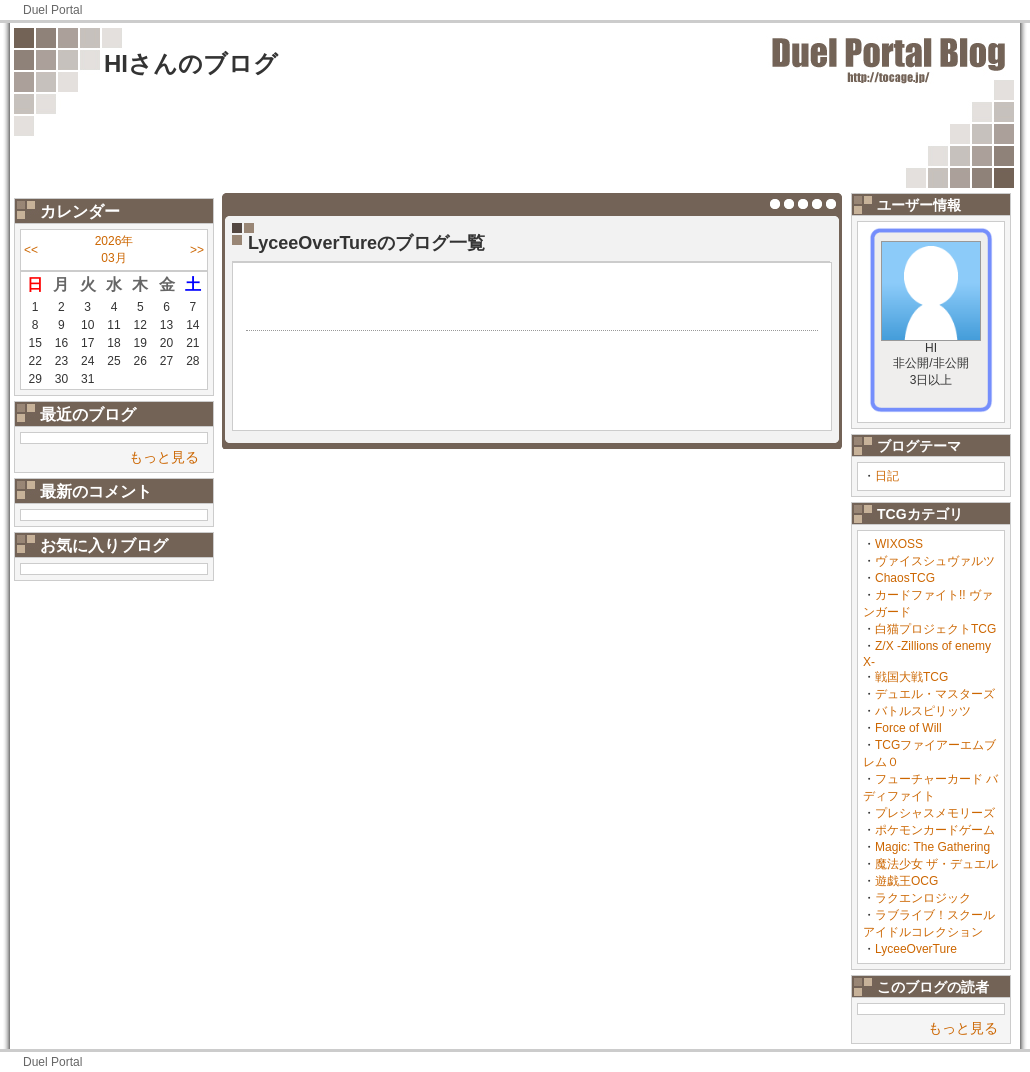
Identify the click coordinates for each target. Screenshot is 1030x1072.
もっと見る (164, 457)
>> (197, 250)
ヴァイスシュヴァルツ (935, 561)
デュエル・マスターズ (935, 694)
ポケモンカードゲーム (935, 830)
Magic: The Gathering (932, 847)
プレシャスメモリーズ (935, 813)
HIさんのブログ (191, 63)
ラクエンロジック (923, 898)
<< (31, 250)
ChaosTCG (905, 578)
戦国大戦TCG (911, 677)
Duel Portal (52, 10)
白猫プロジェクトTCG (935, 629)
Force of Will (908, 728)
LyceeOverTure (916, 949)
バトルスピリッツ (923, 711)
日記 (887, 476)
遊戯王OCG (906, 881)
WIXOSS (899, 544)
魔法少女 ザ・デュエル (936, 864)
